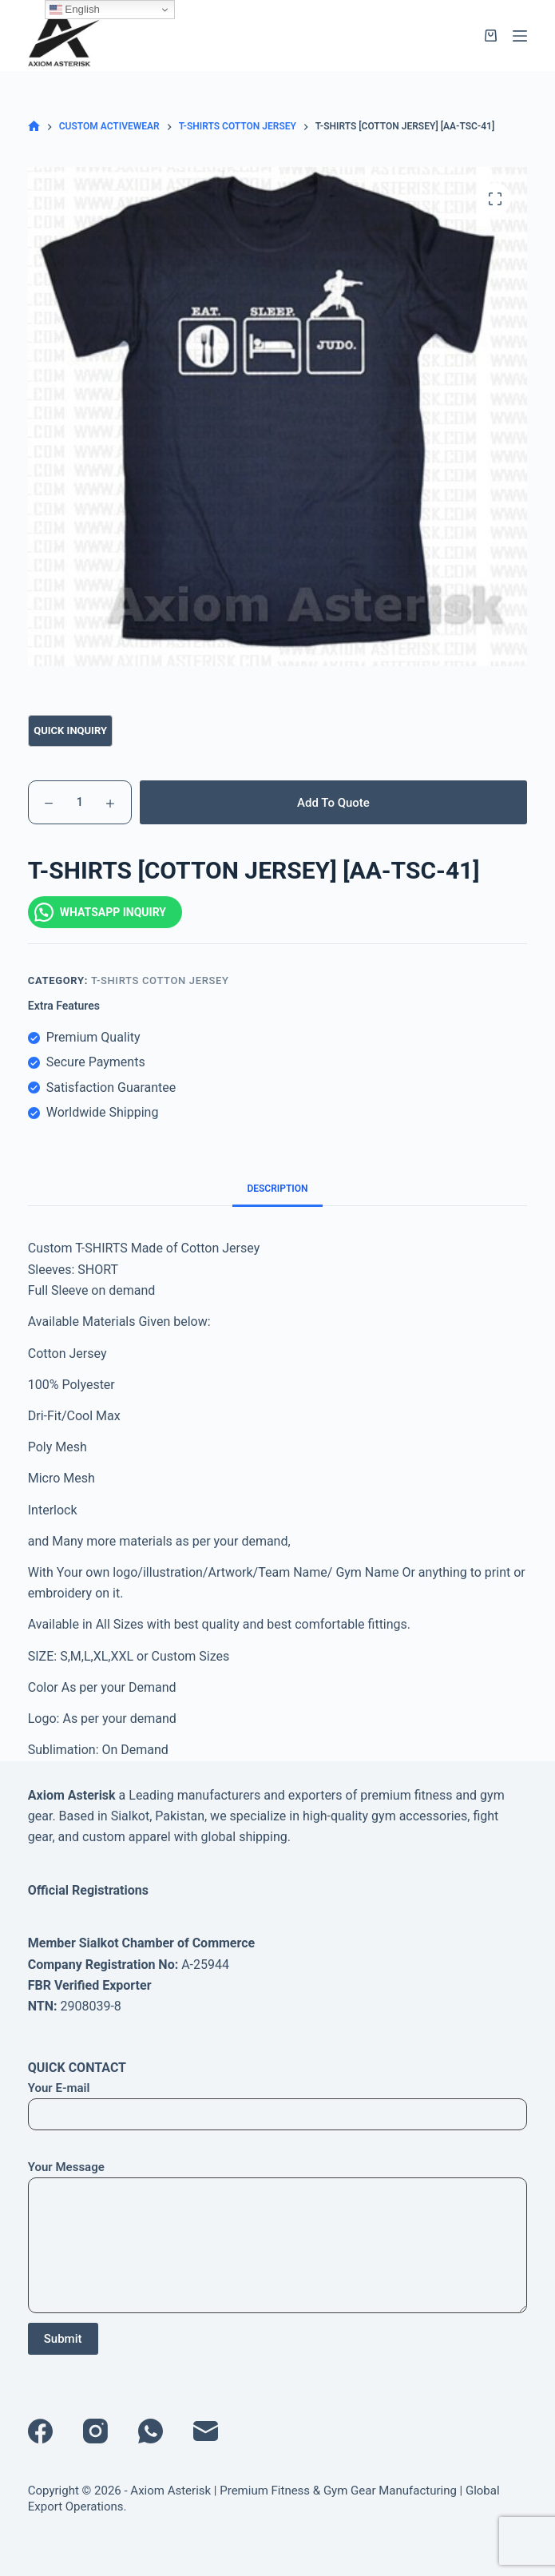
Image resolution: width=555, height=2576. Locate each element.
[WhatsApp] (150, 2431)
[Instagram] (95, 2431)
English (75, 9)
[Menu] (520, 36)
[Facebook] (40, 2431)
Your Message (278, 2236)
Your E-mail (278, 2101)
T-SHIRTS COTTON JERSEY (160, 980)
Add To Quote (333, 803)
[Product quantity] (80, 802)
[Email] (205, 2431)
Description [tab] (277, 1188)
